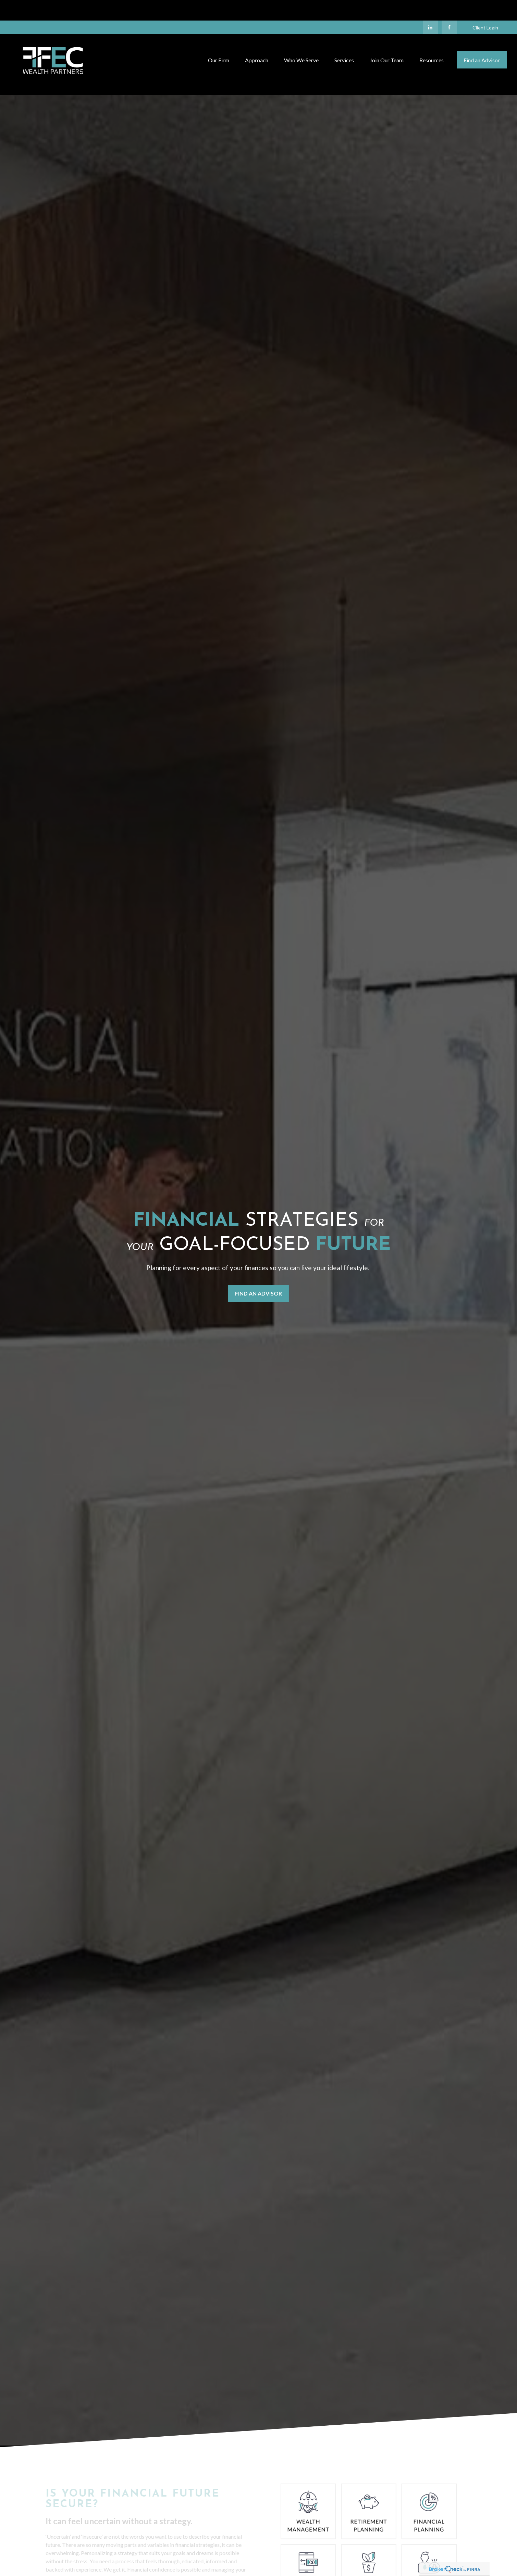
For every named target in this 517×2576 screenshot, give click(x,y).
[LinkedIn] (430, 7)
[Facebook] (449, 7)
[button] (218, 39)
